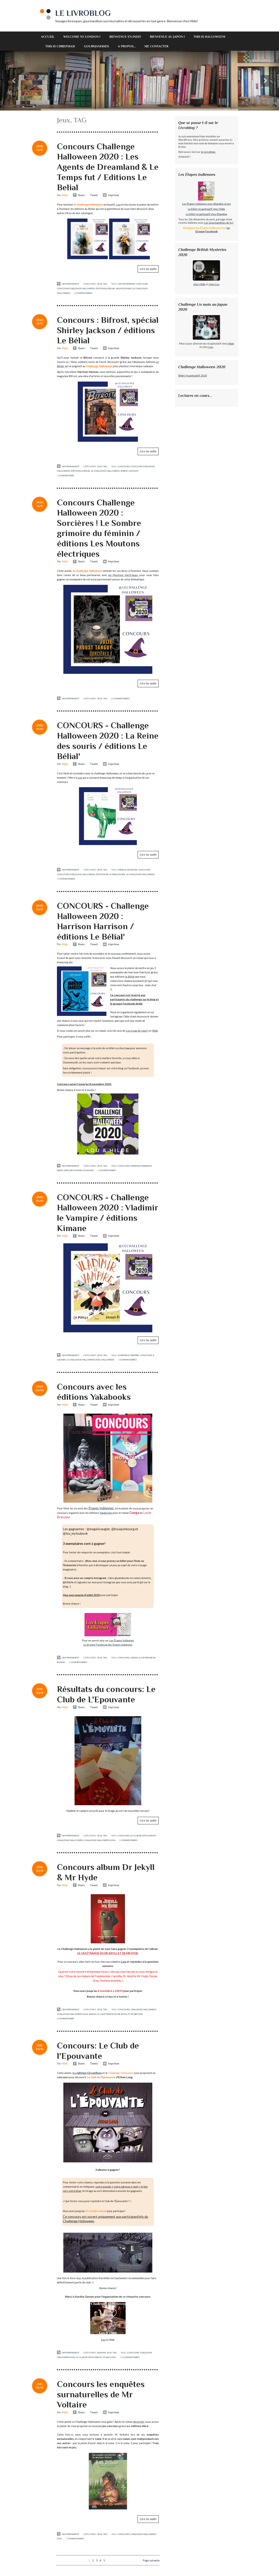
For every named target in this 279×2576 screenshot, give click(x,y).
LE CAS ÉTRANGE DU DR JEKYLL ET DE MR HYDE (107, 1953)
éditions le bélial (105, 288)
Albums (101, 2352)
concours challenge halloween (76, 288)
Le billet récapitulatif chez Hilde (206, 209)
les (87, 2072)
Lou (118, 204)
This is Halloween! (209, 36)
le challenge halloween (105, 470)
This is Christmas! (60, 46)
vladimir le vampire (128, 1355)
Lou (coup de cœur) (137, 1030)
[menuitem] (50, 36)
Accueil (47, 36)
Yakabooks (105, 1512)
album (92, 2014)
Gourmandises (96, 46)
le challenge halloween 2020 (83, 1359)
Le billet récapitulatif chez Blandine (206, 214)
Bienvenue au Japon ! (167, 36)
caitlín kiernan (126, 283)
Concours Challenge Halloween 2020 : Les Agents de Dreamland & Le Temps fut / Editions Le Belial (108, 167)
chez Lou (214, 284)
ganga (134, 1657)
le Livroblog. (208, 151)
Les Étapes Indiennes (121, 1640)
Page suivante (151, 2560)
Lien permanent (68, 283)
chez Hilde (199, 284)
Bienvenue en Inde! (125, 36)
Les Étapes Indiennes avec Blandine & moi (206, 203)
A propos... (127, 46)
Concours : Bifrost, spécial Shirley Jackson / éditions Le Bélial (108, 330)
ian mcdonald (124, 288)
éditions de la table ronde (110, 874)
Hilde (155, 1030)
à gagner (88, 1170)
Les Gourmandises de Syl (218, 222)
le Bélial (130, 976)
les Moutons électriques (123, 575)
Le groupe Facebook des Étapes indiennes (107, 1644)
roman (78, 1170)
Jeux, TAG (102, 283)
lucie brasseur (147, 1657)
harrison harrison (141, 1165)
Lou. (210, 346)
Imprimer (111, 195)
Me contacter (156, 46)
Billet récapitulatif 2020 (192, 375)
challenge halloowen (70, 1840)
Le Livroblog (83, 13)
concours (142, 283)
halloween (107, 1359)
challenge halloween (143, 2009)
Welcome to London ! (81, 36)
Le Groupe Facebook (212, 229)
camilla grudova (127, 869)
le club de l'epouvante (143, 1835)
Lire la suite (148, 269)
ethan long (109, 2357)
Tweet (94, 195)
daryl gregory (65, 1170)
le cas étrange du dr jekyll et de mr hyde (120, 2014)
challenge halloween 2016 (99, 1840)
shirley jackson (129, 470)
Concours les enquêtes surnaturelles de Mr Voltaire (101, 2394)
